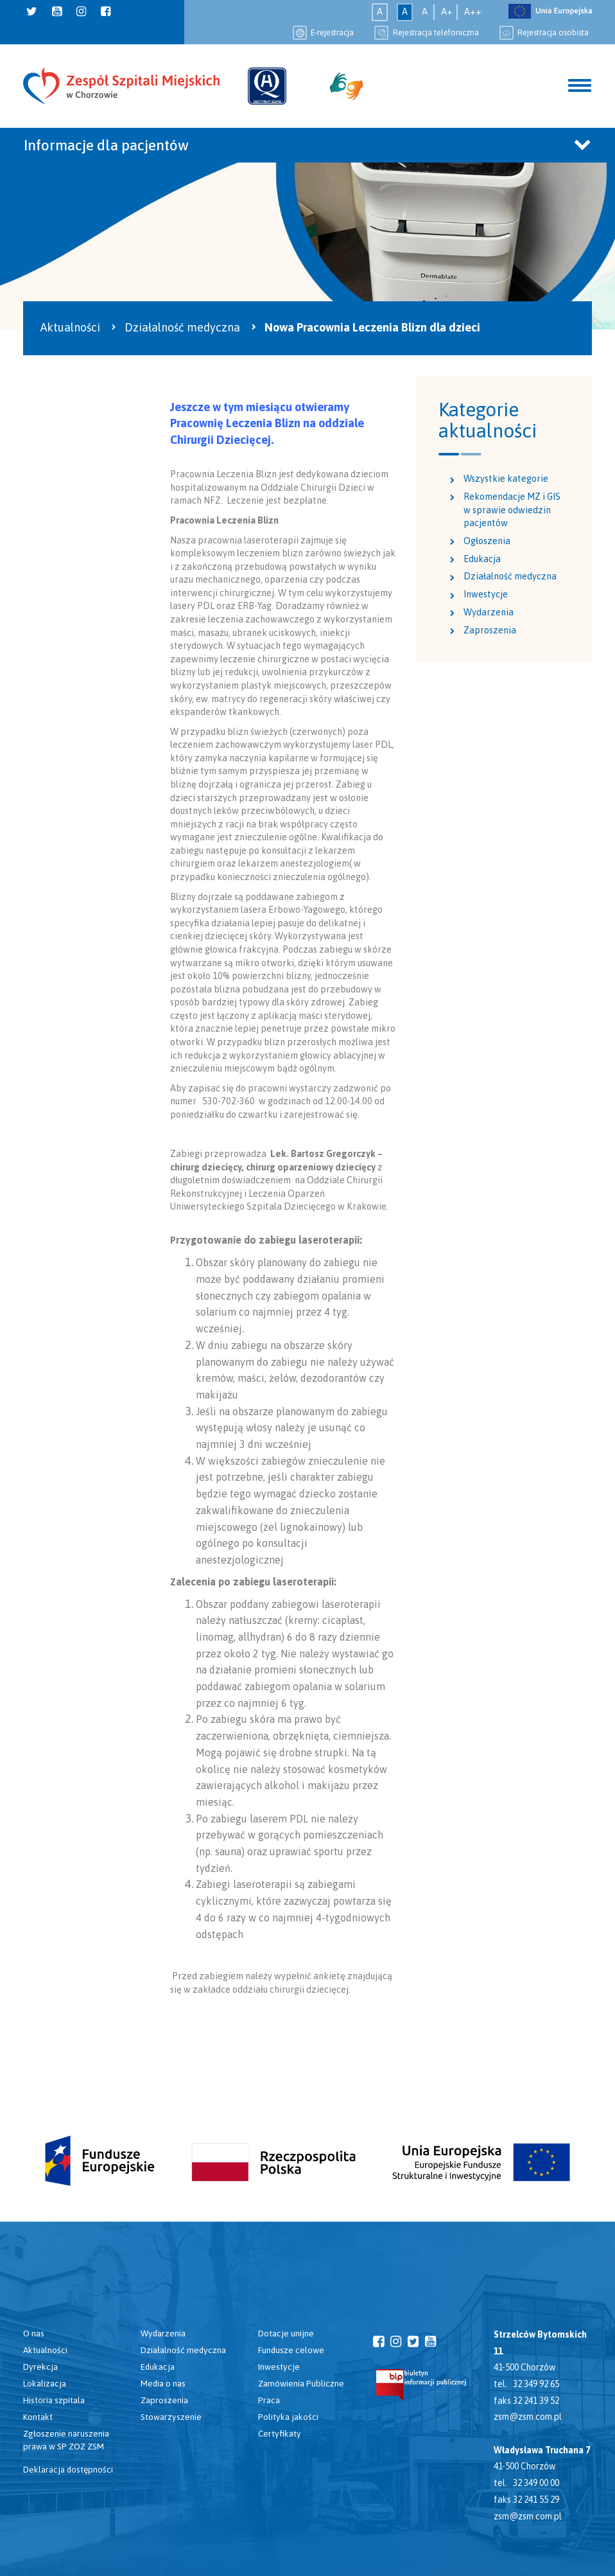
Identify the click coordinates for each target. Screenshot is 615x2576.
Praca (269, 2400)
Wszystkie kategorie (505, 478)
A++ (472, 11)
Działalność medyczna (510, 576)
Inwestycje (485, 594)
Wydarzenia (488, 612)
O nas (33, 2333)
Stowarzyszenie (171, 2417)
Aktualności (45, 2350)
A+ (447, 11)
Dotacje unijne (286, 2333)
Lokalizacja (44, 2383)
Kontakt (38, 2417)
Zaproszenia (489, 630)
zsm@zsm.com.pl (528, 2417)
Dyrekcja (40, 2366)
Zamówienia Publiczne (301, 2383)
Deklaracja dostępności (68, 2469)
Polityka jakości (288, 2417)
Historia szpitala (54, 2400)
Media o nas (163, 2383)
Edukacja (482, 559)
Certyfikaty (279, 2433)
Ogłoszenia (486, 541)
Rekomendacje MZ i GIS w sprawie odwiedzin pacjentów (511, 509)
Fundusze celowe (291, 2350)
